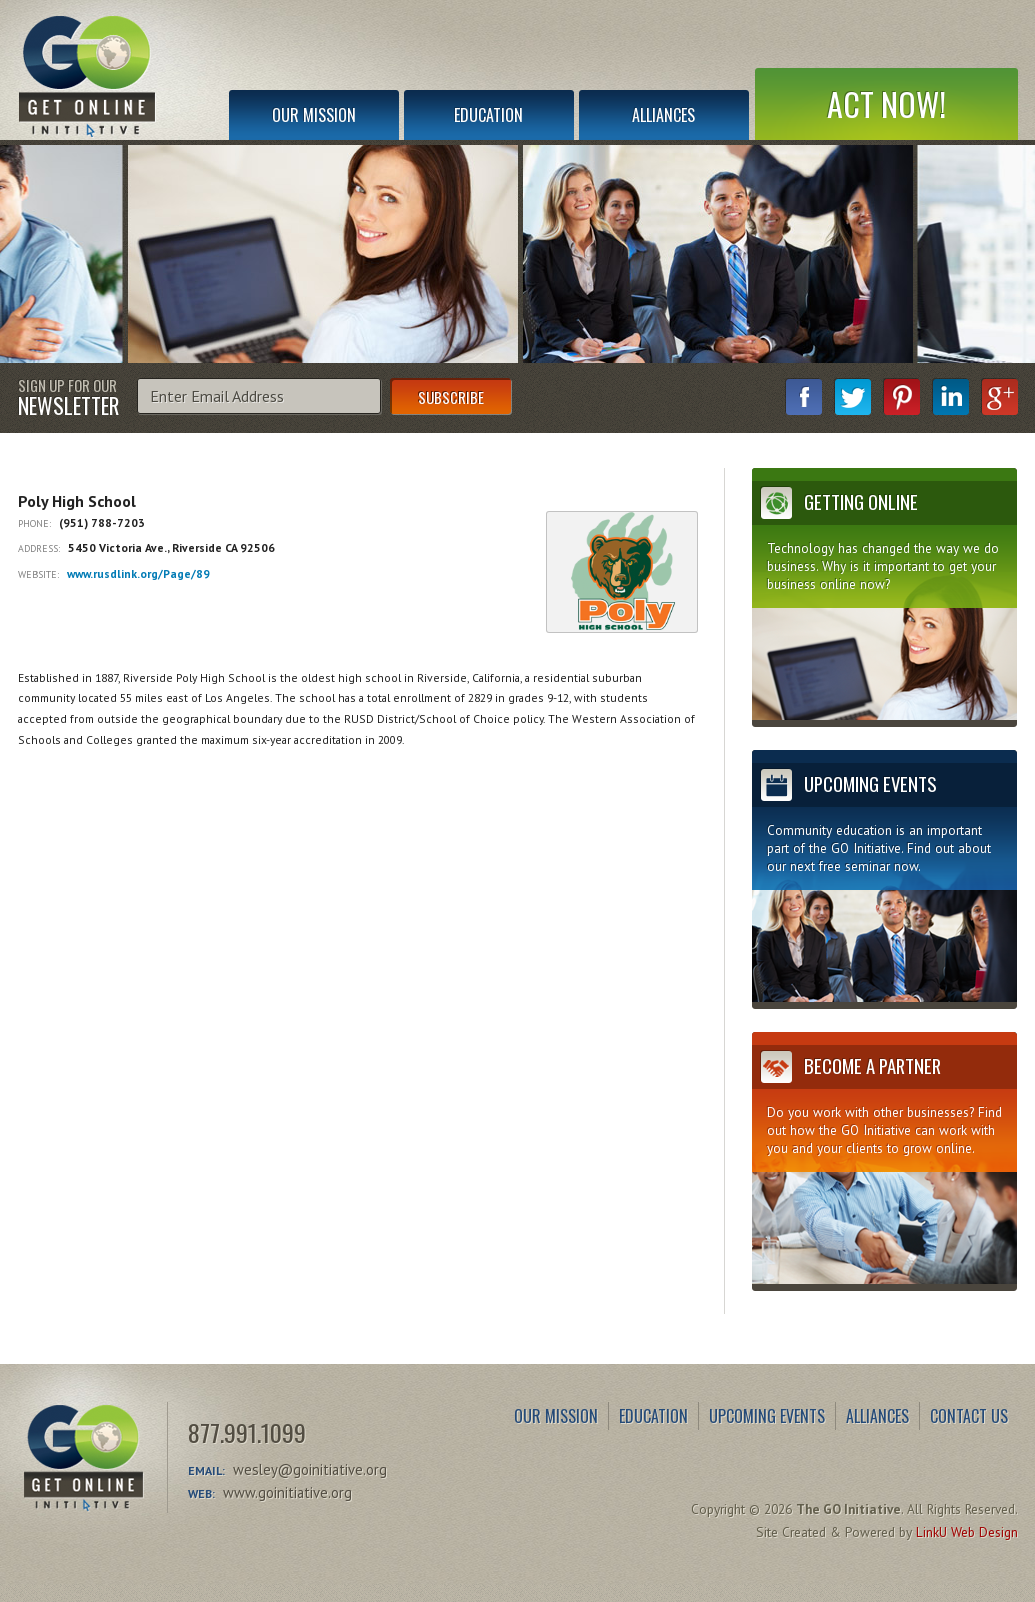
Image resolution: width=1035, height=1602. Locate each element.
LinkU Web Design (967, 1532)
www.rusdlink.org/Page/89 (138, 573)
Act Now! (886, 103)
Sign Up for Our (68, 396)
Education (488, 115)
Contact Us (969, 1416)
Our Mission (314, 115)
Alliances (663, 115)
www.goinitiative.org (287, 1492)
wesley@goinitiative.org (310, 1469)
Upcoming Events (767, 1416)
